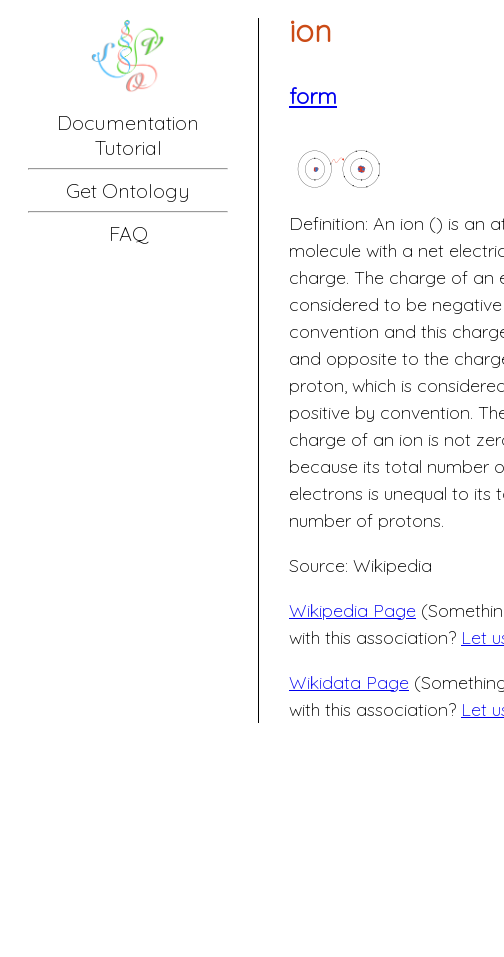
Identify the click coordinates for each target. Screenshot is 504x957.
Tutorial (128, 147)
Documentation (128, 122)
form (313, 96)
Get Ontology (128, 190)
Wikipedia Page (352, 610)
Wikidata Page (349, 682)
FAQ (128, 233)
